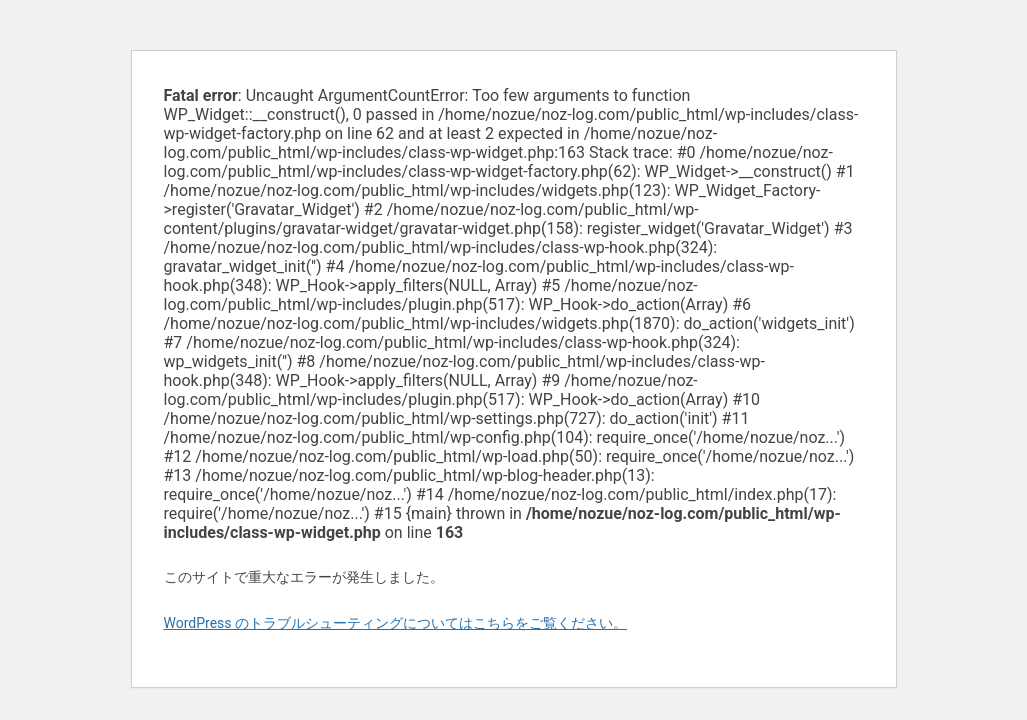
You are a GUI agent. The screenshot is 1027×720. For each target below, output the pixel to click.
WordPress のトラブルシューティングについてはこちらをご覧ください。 (396, 623)
